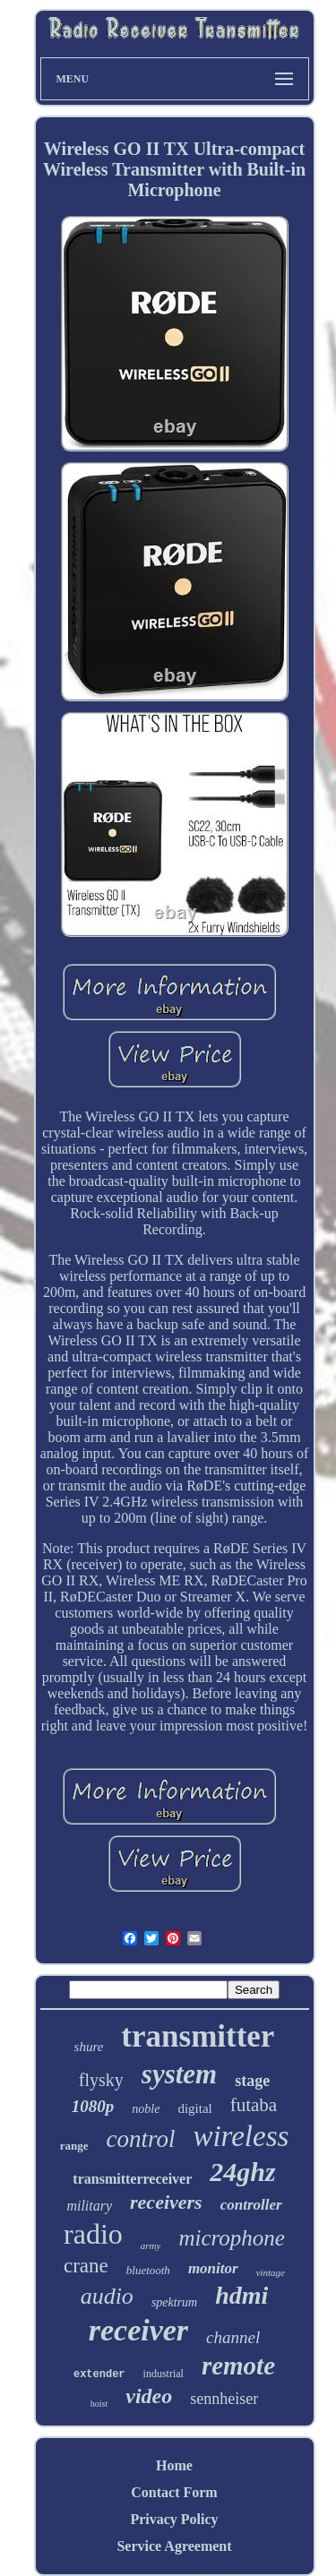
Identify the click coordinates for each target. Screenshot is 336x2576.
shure (89, 2046)
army (151, 2245)
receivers (166, 2202)
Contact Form (174, 2492)
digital (194, 2108)
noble (145, 2109)
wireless (241, 2136)
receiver (138, 2330)
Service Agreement (173, 2546)
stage (252, 2081)
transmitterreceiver (132, 2178)
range (74, 2145)
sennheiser (224, 2399)
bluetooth (148, 2270)
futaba (253, 2105)
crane (86, 2265)
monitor (213, 2268)
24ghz (242, 2171)
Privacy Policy (174, 2519)
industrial (163, 2373)
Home (174, 2465)
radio (93, 2234)
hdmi (241, 2295)
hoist (99, 2404)
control (140, 2138)
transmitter (197, 2036)
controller (251, 2204)
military (89, 2205)
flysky (101, 2080)
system (179, 2074)
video (148, 2396)
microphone (231, 2238)
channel (233, 2337)
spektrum (174, 2302)
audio (107, 2296)
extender (99, 2374)
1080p (93, 2106)
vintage (270, 2272)
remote (238, 2365)
